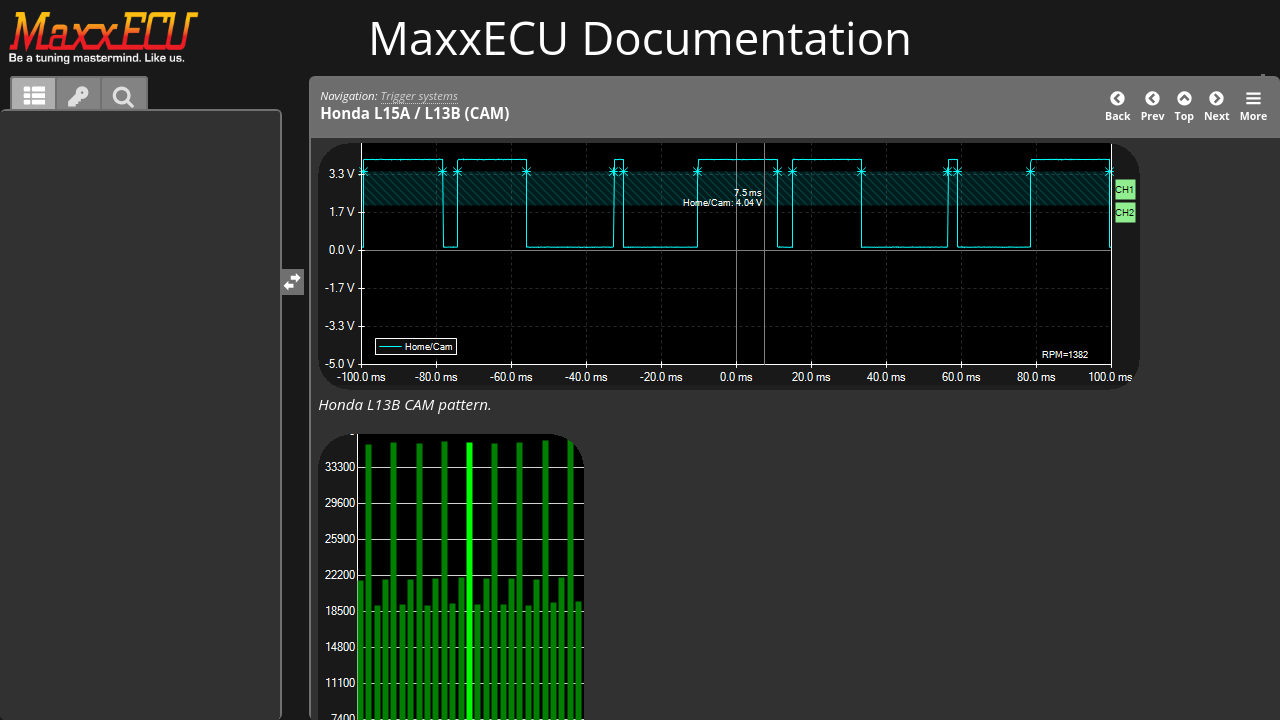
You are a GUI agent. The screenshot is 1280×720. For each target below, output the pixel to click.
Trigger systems (419, 95)
